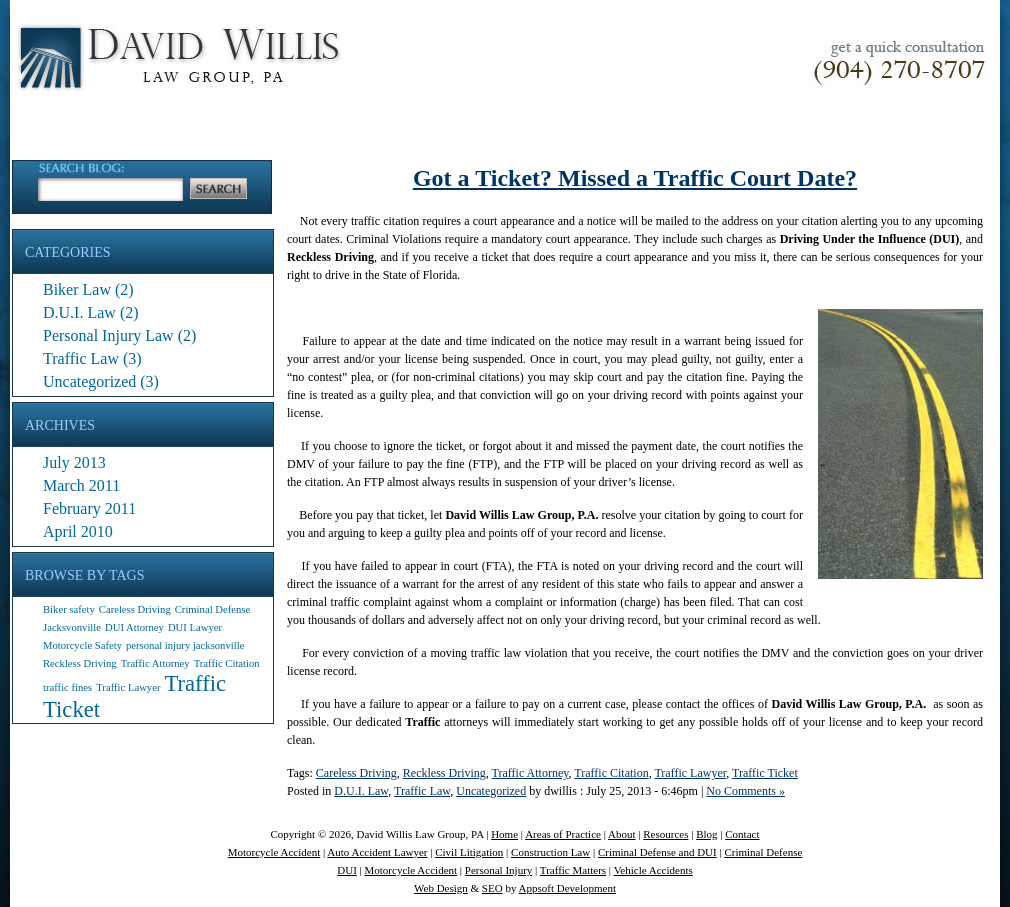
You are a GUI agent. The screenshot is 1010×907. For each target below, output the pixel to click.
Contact (742, 834)
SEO (492, 888)
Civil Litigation (469, 852)
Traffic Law (81, 358)
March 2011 (81, 485)
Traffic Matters (573, 870)
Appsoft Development (567, 888)
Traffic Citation (227, 663)
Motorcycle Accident (274, 852)
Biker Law (77, 289)
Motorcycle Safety (82, 645)
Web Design (441, 888)
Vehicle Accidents (653, 870)
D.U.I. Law (79, 312)
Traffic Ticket (765, 773)
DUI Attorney (134, 627)
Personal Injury (499, 870)
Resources (665, 834)
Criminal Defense (763, 852)
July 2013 (74, 462)
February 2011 (89, 508)
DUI (347, 870)
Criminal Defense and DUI (657, 852)
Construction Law (550, 852)
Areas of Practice (563, 834)
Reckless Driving (80, 663)
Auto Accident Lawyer (377, 852)
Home (504, 834)
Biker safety (69, 609)
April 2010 (78, 531)
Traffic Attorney (155, 663)
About (622, 834)
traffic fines (67, 687)
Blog (706, 834)
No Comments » (745, 791)
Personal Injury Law (108, 335)
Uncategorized (89, 381)
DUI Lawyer (195, 627)
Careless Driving (135, 609)
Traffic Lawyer (128, 687)
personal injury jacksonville (185, 645)
